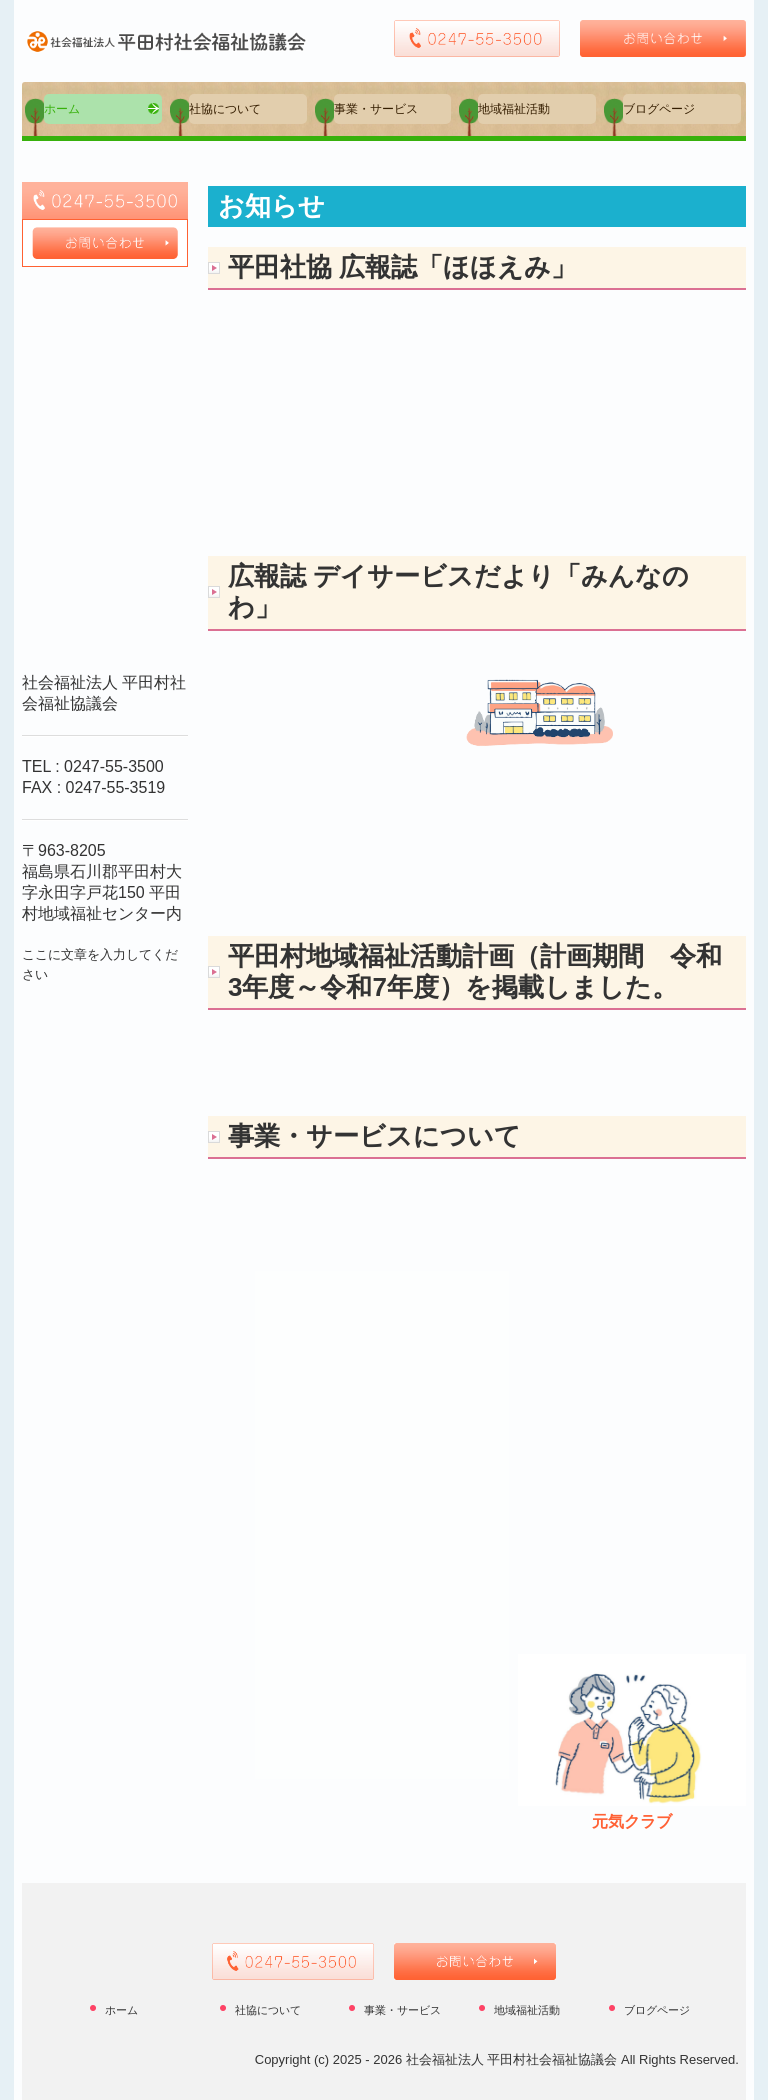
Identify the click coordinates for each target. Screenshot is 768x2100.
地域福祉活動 (514, 109)
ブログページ (659, 109)
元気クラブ (632, 1821)
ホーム (62, 109)
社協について (225, 109)
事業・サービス (376, 109)
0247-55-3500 (114, 766)
